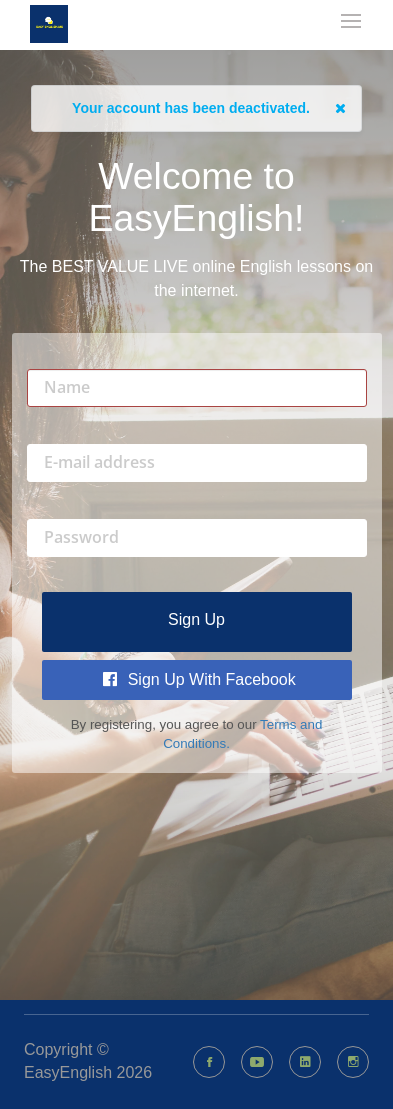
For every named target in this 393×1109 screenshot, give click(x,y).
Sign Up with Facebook (199, 679)
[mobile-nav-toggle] (352, 23)
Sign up (196, 619)
